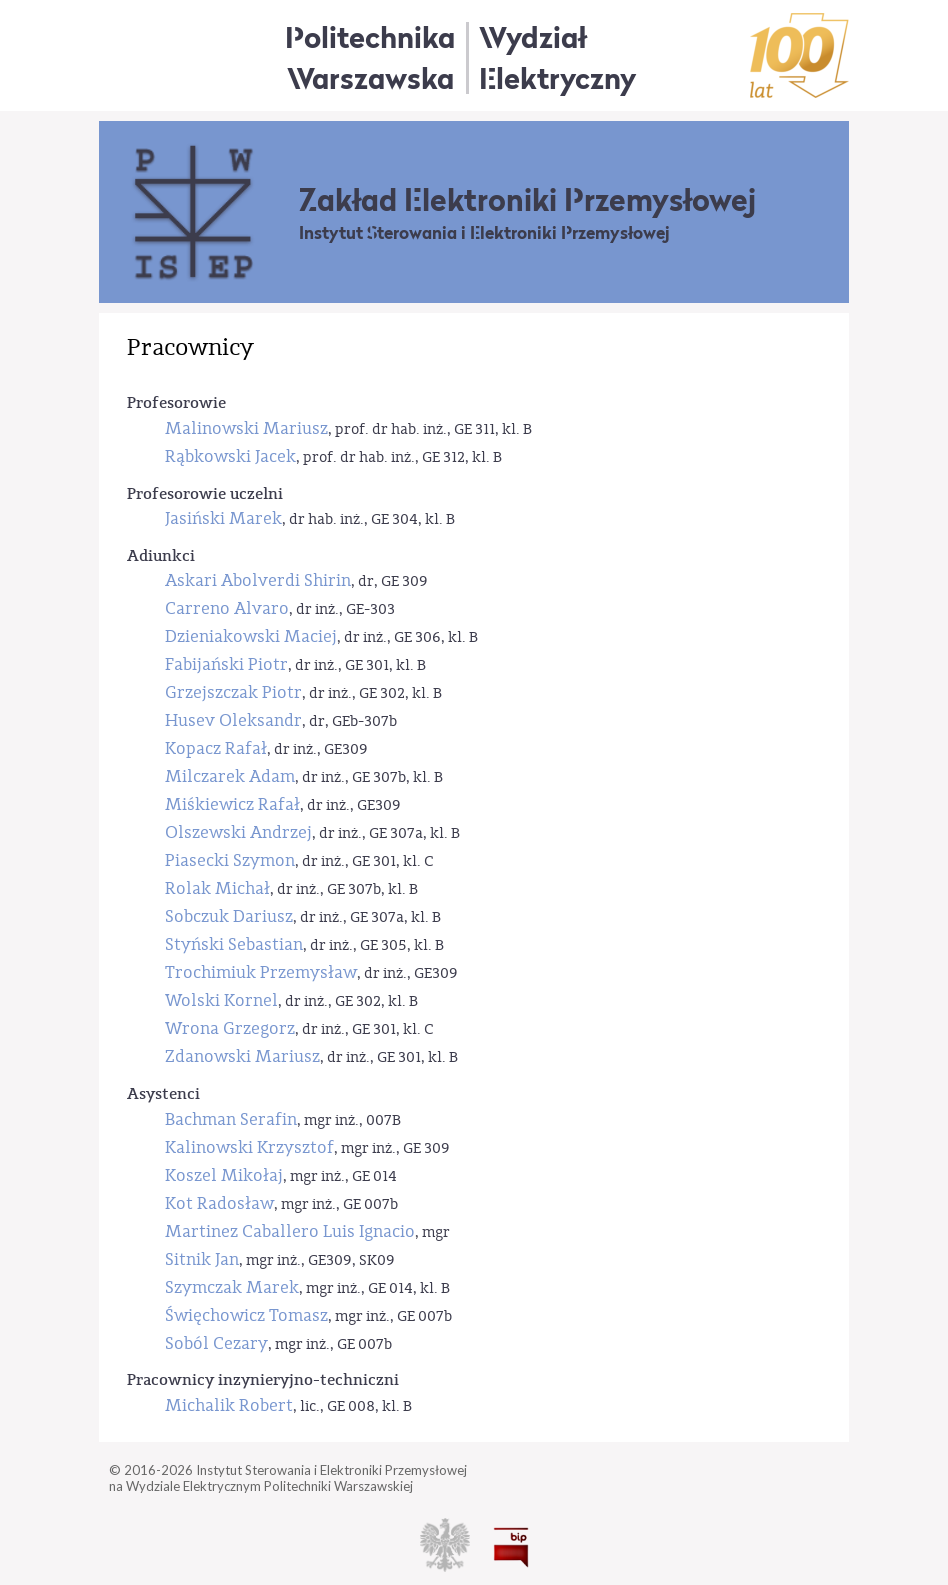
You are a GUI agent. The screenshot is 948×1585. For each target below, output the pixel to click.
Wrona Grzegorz (230, 1028)
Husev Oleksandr (233, 720)
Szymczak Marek (232, 1287)
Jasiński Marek (223, 518)
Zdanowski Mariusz (242, 1056)
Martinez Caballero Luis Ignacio (290, 1231)
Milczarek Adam (230, 776)
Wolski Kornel (221, 1000)
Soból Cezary (216, 1343)
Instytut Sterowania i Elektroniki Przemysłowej (484, 233)
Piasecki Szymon (230, 860)
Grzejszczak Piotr (233, 692)
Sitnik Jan (202, 1259)
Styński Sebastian (234, 944)
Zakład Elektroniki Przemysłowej (527, 200)
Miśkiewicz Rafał (232, 804)
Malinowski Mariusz (246, 428)
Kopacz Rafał (216, 748)
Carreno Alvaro (227, 608)
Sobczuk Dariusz (229, 916)
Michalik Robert (229, 1405)
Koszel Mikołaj (224, 1175)
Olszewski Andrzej (238, 832)
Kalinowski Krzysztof (249, 1147)
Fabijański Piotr (226, 664)
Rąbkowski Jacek (230, 456)
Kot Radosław (219, 1203)
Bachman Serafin (231, 1119)
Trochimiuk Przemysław (261, 972)
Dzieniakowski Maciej (251, 636)
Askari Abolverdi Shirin (258, 580)
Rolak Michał (217, 888)
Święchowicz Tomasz (246, 1315)
